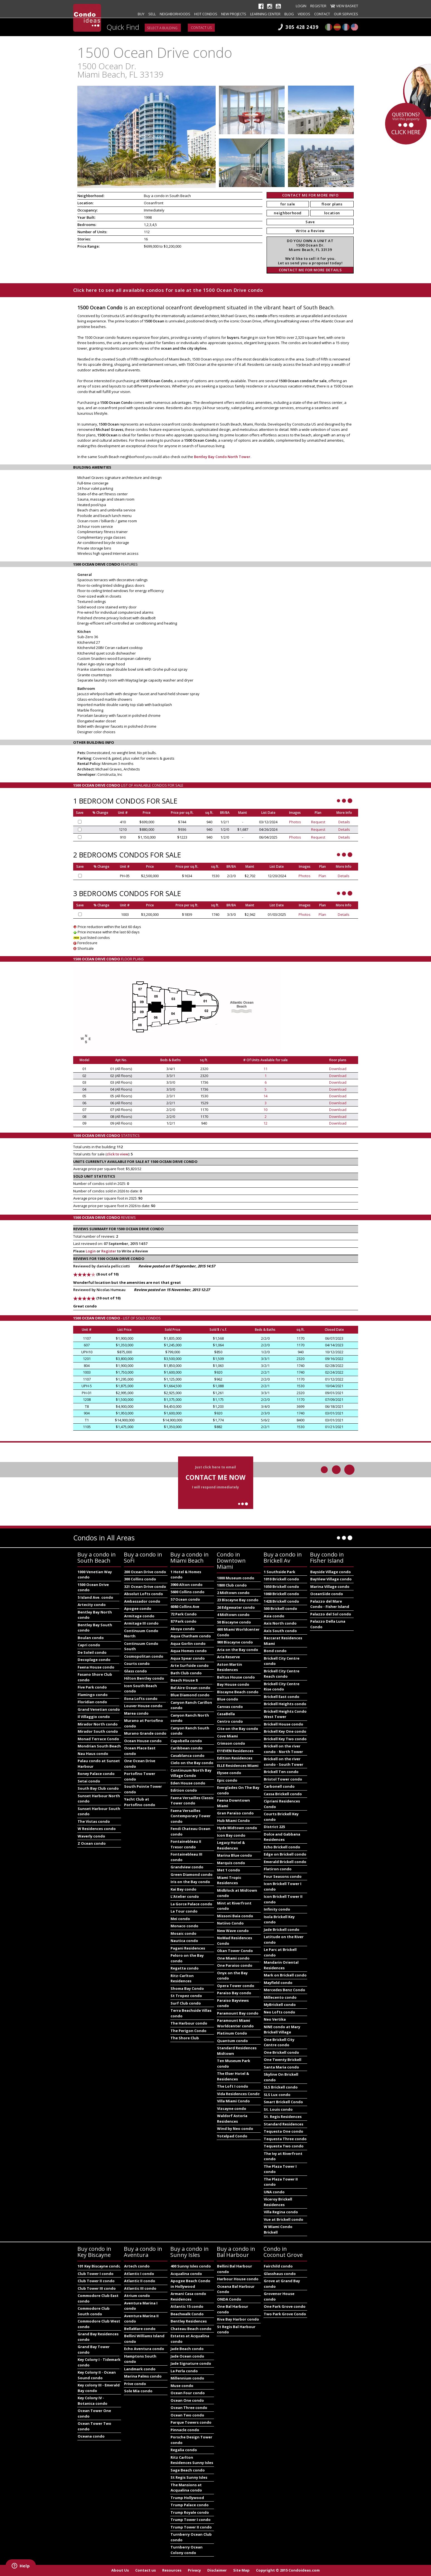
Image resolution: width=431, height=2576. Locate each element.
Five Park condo (92, 1687)
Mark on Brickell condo (285, 1975)
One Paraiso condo (234, 1965)
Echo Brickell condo (282, 1846)
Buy (141, 13)
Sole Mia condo (138, 2390)
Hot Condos (205, 13)
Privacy (194, 2570)
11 (265, 1068)
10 (265, 1109)
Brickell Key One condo (285, 1731)
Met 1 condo (228, 1870)
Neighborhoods (175, 13)
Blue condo (227, 1699)
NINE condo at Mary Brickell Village (282, 2029)
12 (265, 1123)
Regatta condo (185, 1968)
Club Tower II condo (96, 2280)
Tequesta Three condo (285, 2138)
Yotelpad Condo (232, 2136)
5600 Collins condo (188, 1591)
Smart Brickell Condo (283, 2101)
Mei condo (180, 1918)
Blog (289, 13)
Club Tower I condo (96, 2273)
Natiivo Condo (230, 1923)
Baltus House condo (236, 1677)
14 (265, 1095)
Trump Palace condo (190, 2504)
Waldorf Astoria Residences (232, 2118)
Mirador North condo (98, 1724)
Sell (152, 13)
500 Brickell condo (280, 1608)
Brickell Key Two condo (285, 1738)
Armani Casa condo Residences (188, 2296)
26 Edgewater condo (236, 1607)
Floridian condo (92, 1701)
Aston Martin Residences (229, 1667)
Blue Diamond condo (190, 1694)
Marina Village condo (329, 1586)
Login (301, 5)
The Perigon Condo (188, 2030)
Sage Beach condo (188, 2470)
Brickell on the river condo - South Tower (283, 1761)
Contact (322, 13)
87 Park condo (183, 1621)
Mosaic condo (183, 1933)
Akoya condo (183, 1628)
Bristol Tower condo (283, 1779)
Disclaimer (217, 2570)
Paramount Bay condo (237, 2013)
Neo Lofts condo (279, 2012)
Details (344, 821)
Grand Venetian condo (99, 1709)
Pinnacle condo (185, 2429)
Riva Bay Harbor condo (238, 2319)
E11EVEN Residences (235, 1750)
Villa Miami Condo (233, 2100)
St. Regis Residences (283, 2116)
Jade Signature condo (191, 2363)
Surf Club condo (186, 2003)
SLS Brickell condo (281, 2087)
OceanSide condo (326, 1593)
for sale (287, 204)
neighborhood (288, 212)
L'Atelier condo (185, 1896)
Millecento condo (280, 1997)
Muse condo (182, 2385)
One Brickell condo (281, 2052)
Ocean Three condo (189, 2407)
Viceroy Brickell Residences (278, 2202)
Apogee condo (137, 1608)
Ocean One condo (187, 2400)
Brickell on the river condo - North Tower (283, 1749)
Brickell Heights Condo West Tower (285, 1714)
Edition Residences (234, 1758)
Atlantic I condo (139, 2273)
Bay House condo (233, 1684)
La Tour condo (184, 1911)
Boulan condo (91, 1637)
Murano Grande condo (145, 1733)
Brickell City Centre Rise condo (281, 1686)
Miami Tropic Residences (229, 1880)
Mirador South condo (98, 1731)
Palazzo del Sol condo (330, 1614)
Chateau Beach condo (191, 2328)
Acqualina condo (186, 2273)
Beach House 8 (184, 1680)
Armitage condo (139, 1615)
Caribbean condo (187, 1748)
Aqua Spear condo (188, 1658)
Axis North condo (280, 1623)
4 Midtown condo (233, 1614)
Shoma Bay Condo (187, 1988)
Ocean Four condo (188, 2392)
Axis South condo (280, 1630)
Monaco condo (184, 1925)
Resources (171, 2570)
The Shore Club (185, 2037)
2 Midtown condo (233, 1592)
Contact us (201, 27)
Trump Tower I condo (191, 2519)
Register (318, 5)
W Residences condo (97, 1828)
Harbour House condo (237, 2278)
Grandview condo (187, 1866)
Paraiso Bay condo (234, 1992)
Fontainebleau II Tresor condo (186, 1844)
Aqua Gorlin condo (188, 1643)
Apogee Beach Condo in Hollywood (190, 2283)
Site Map (241, 2570)
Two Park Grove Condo (285, 2313)
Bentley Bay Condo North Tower (222, 456)
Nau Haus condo (93, 1753)
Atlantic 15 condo (187, 2306)
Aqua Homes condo (189, 1650)
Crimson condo (231, 1743)
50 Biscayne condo (234, 1622)
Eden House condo (188, 1783)
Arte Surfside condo (190, 1665)
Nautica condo (184, 1940)
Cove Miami (227, 1736)
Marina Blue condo (234, 1855)
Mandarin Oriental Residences (281, 1965)
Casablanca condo (188, 1755)
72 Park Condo (184, 1614)
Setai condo (89, 1781)
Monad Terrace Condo (98, 1738)
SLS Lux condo (277, 2094)
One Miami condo (233, 1958)
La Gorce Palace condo (191, 1903)
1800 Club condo (232, 1585)
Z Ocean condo (92, 1843)
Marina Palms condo (143, 2376)
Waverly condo (91, 1836)
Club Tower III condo (97, 2288)
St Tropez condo (186, 1995)
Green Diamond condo (192, 1874)
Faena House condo (96, 1667)
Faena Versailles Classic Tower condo (192, 1800)
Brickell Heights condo (285, 1703)
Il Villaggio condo (94, 1716)
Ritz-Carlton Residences (182, 1978)
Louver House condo (143, 1705)
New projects (233, 13)
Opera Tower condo (235, 1985)
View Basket (347, 5)
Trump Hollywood (187, 2497)
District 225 (274, 1826)
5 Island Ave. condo (95, 1597)
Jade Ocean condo (187, 2356)
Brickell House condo (283, 1724)
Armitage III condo (141, 1623)
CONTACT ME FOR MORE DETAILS (310, 269)
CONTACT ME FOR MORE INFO (310, 195)
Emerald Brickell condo (285, 1861)
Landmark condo (140, 2368)
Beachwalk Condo (187, 2313)
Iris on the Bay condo (190, 1881)
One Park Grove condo (285, 2306)
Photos (295, 821)
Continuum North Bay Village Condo (191, 1773)
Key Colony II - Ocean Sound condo (97, 2375)
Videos (304, 13)
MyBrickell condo (280, 2004)
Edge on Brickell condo (285, 1854)
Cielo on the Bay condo (192, 1762)
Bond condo (275, 1650)
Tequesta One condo (283, 2131)
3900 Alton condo (187, 1584)
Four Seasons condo (283, 1876)
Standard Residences (283, 2124)
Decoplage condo (94, 1659)
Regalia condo (184, 2449)
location (332, 212)
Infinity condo (277, 1909)
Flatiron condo (278, 1868)
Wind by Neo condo (235, 2128)
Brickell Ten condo (281, 1771)
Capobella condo (186, 1740)
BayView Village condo (331, 1579)
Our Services (346, 13)
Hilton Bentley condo (144, 1678)
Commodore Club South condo (94, 2311)
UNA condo (274, 2191)
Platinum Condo (232, 2033)
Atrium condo (137, 2295)
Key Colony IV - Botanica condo (92, 2400)
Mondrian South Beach (99, 1746)
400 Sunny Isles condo (191, 2266)
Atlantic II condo (139, 2280)
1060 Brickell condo (281, 1593)
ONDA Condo (229, 2299)
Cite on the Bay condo (237, 1728)
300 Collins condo (140, 1579)
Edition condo (184, 1790)
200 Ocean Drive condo (145, 1571)
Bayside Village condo (330, 1571)
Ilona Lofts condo (140, 1698)
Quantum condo (232, 2040)
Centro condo (230, 1721)
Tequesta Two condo (284, 2146)
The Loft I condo (232, 2086)
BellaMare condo (140, 2328)
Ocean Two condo (187, 2415)
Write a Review (310, 230)
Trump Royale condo (190, 2512)
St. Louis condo (278, 2109)
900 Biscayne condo (235, 1642)
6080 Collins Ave (185, 1606)
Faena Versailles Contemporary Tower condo (191, 1816)
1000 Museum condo (235, 1577)
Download (337, 1068)
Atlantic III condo (140, 2288)
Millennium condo (187, 2378)
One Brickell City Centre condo (279, 2042)
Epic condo (227, 1780)
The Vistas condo (94, 1821)
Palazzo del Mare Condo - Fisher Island (329, 1604)
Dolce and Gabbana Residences (282, 1837)
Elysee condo (229, 1772)
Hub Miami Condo (233, 1820)
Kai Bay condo (183, 1889)
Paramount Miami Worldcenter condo (235, 2023)
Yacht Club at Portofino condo (139, 1802)
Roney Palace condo (96, 1773)
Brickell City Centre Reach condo (281, 1674)
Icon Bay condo (231, 1835)
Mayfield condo (278, 1982)
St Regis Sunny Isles (189, 2477)
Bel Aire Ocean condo (190, 1687)
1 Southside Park (279, 1571)
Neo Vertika (275, 2019)
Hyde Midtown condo (237, 1827)
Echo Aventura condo (144, 2348)
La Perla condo (184, 2370)
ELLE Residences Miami (237, 1765)
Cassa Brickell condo (283, 1793)
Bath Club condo (186, 1672)
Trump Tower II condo (191, 2527)
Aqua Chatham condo (191, 1635)
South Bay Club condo (98, 1788)
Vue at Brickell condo (283, 2219)
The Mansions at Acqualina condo (186, 2487)
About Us (120, 2570)
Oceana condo (91, 2436)
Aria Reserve (228, 1656)
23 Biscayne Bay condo (237, 1599)
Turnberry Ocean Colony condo (187, 2550)
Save (310, 221)
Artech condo (137, 2266)
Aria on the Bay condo (237, 1649)
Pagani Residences (188, 1948)
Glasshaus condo (280, 2273)
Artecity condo (92, 1604)
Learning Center (265, 13)
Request (318, 821)
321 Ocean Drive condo (145, 1586)
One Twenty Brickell (282, 2059)
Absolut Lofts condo (143, 1593)
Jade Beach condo (187, 2348)
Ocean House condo (143, 1740)
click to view (117, 1154)
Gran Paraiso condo (235, 1813)
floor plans (332, 204)
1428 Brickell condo (281, 1601)
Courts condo (137, 1663)
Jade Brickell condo (281, 1929)
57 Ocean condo (185, 1599)
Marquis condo (231, 1862)
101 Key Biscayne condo (99, 2266)
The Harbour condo (189, 2023)
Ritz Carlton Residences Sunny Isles (192, 2460)
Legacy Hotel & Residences (231, 1845)
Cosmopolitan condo (143, 1656)
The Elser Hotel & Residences (233, 2076)
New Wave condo (233, 1930)
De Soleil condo (92, 1652)
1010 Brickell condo (281, 1579)
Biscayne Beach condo (237, 1691)
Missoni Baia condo (235, 1915)
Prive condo (135, 2383)
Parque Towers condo (191, 2422)
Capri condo (89, 1644)
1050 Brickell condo (281, 1586)
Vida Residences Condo (238, 2093)
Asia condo (274, 1615)
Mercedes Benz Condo (284, 1989)
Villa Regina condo (281, 2211)
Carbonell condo (279, 1786)
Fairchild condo (278, 2266)
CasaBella (226, 1713)
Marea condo (136, 1713)
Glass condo (135, 1671)
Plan (322, 875)
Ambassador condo (142, 1601)
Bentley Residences (189, 2321)
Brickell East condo (281, 1696)
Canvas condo (230, 1706)
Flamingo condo (93, 1694)
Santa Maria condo (281, 2067)
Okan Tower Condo (235, 1950)
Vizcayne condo (231, 2108)
